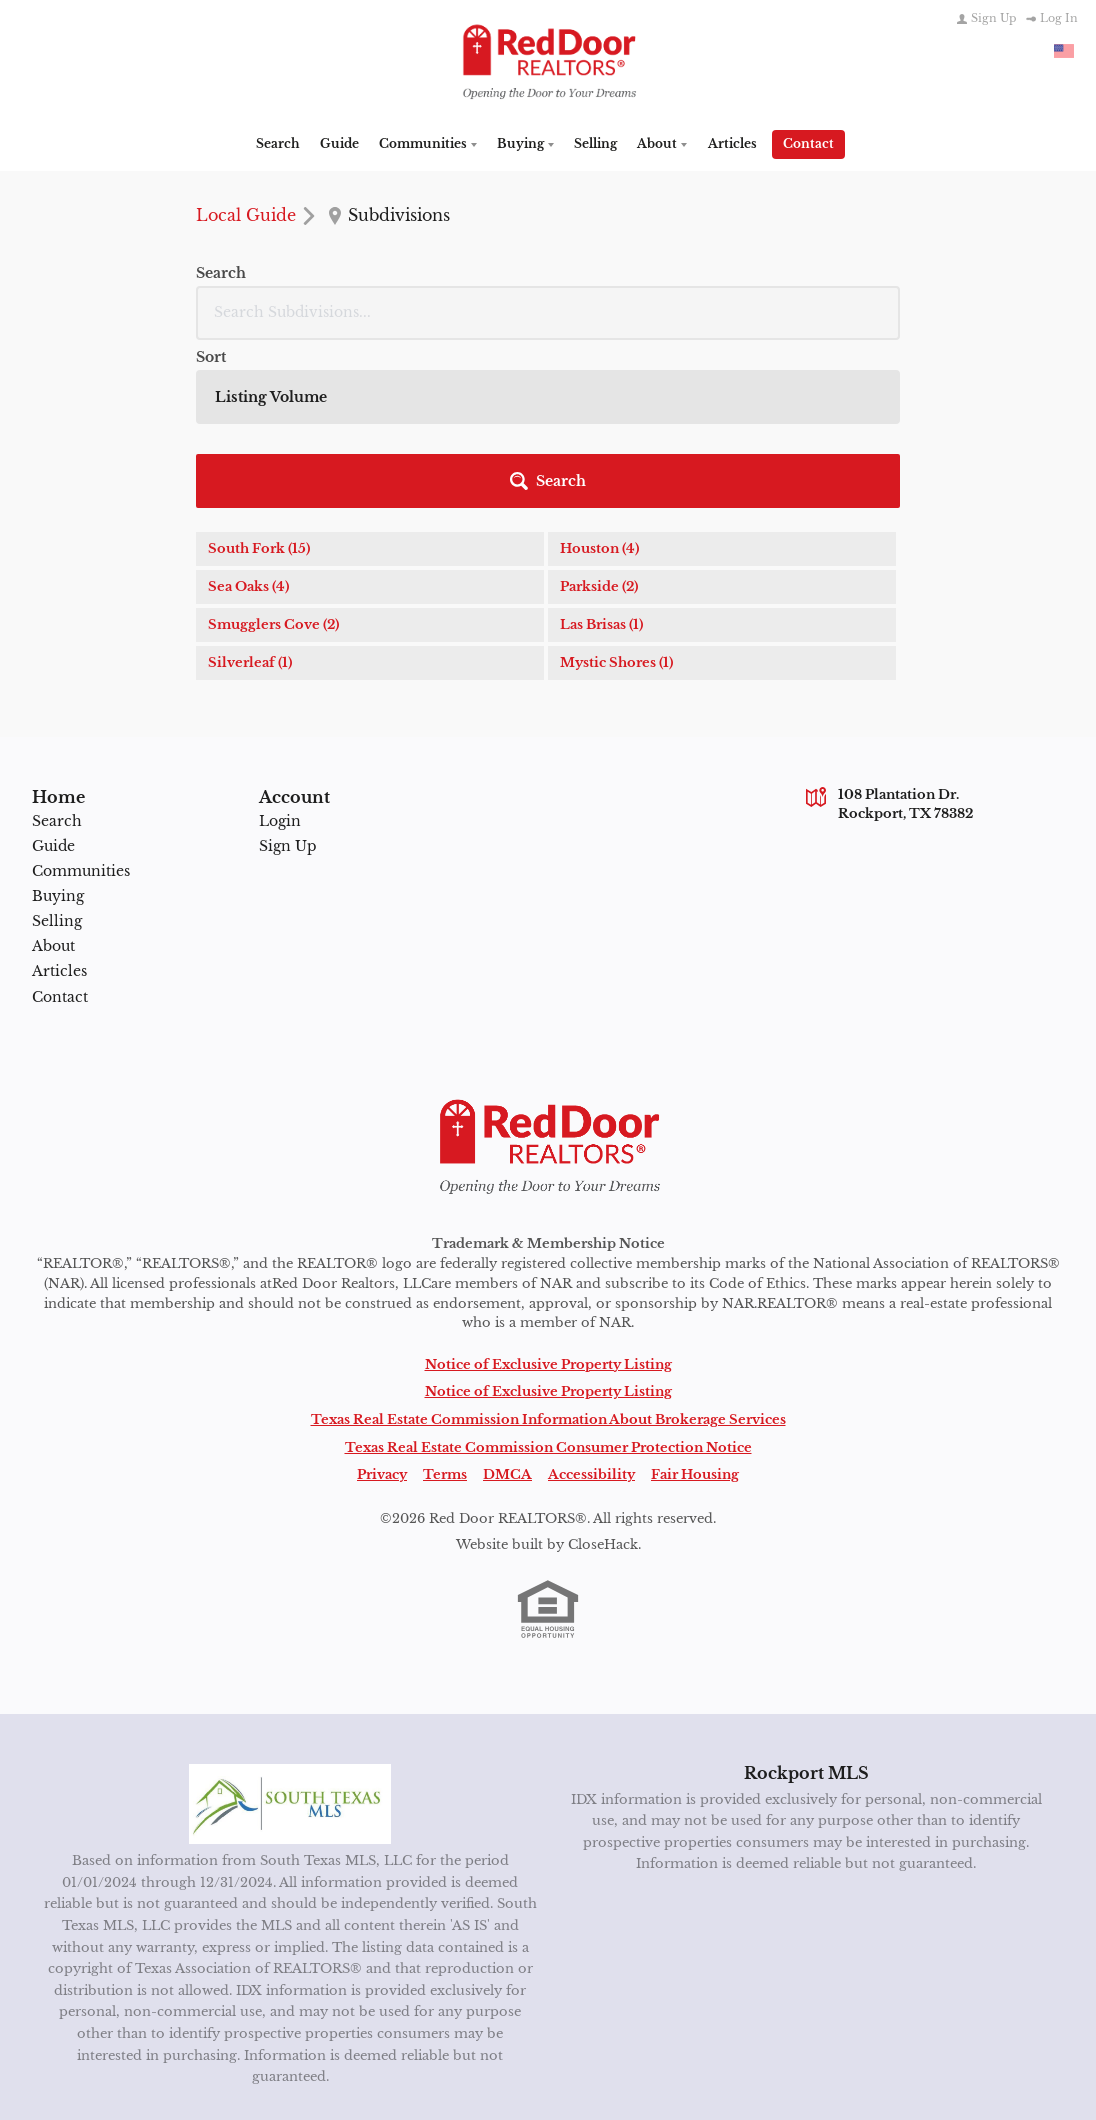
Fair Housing (695, 1374)
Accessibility (591, 1374)
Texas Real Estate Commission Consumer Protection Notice (548, 1346)
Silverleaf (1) (250, 526)
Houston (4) (599, 412)
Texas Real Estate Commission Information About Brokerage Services (548, 1319)
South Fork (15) (259, 412)
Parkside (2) (599, 450)
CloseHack (603, 1443)
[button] (842, 345)
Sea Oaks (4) (248, 450)
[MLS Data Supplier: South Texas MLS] (290, 1704)
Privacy (382, 1374)
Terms (445, 1374)
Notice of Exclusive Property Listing (548, 1263)
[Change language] (1064, 51)
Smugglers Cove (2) (273, 488)
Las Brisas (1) (601, 488)
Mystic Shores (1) (616, 526)
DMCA (507, 1374)
